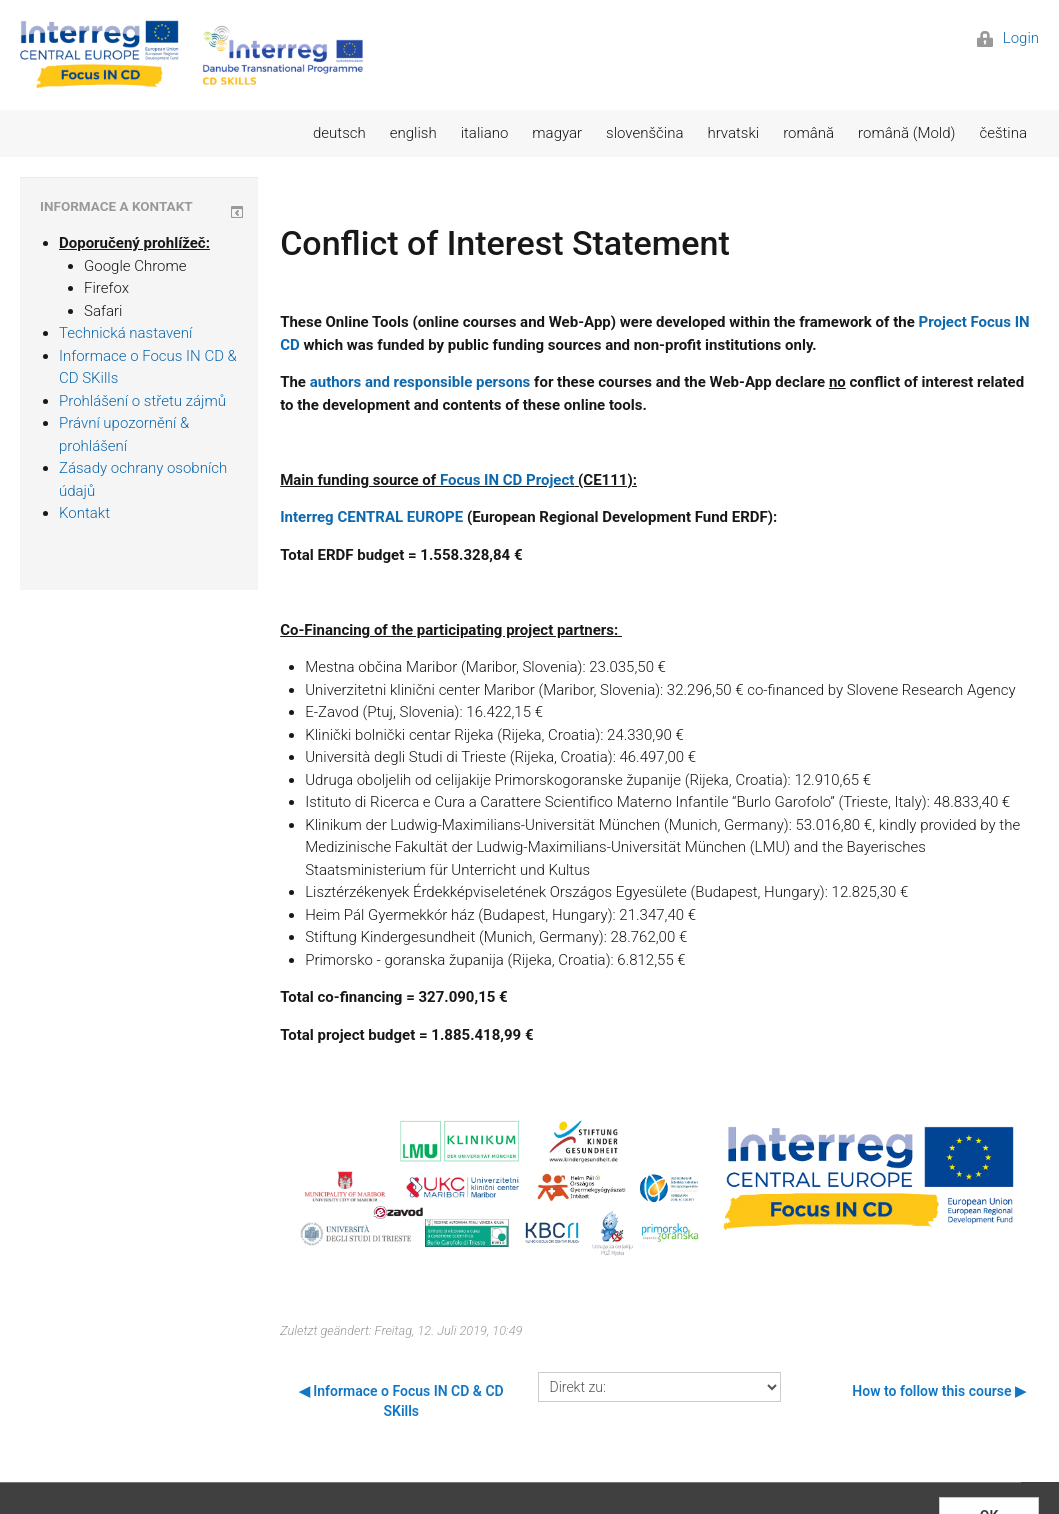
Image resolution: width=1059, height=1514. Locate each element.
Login (1008, 38)
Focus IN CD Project (507, 480)
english (413, 133)
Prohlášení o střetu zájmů (142, 401)
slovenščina (644, 133)
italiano (485, 133)
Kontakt (84, 513)
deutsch (339, 133)
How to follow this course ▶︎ (939, 1391)
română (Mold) (906, 133)
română (808, 133)
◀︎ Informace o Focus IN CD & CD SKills (401, 1401)
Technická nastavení (125, 333)
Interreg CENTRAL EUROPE (371, 517)
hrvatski (733, 133)
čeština (1003, 133)
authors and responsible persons (420, 382)
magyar (557, 133)
